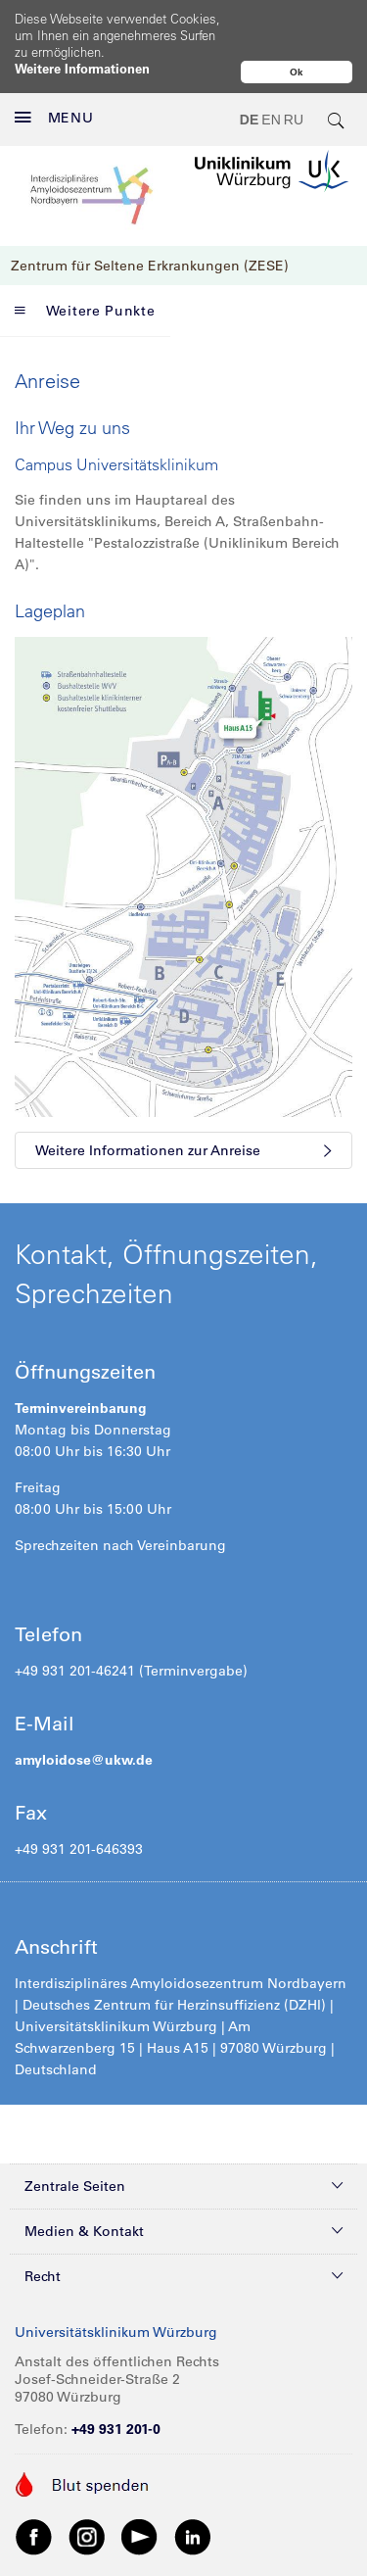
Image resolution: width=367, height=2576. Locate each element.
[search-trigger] (336, 119)
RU (293, 119)
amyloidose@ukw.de (84, 1760)
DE (249, 119)
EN (270, 119)
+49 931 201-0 (116, 2429)
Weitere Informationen (82, 68)
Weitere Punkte (85, 310)
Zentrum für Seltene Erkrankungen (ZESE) (150, 265)
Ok (296, 72)
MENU (54, 117)
